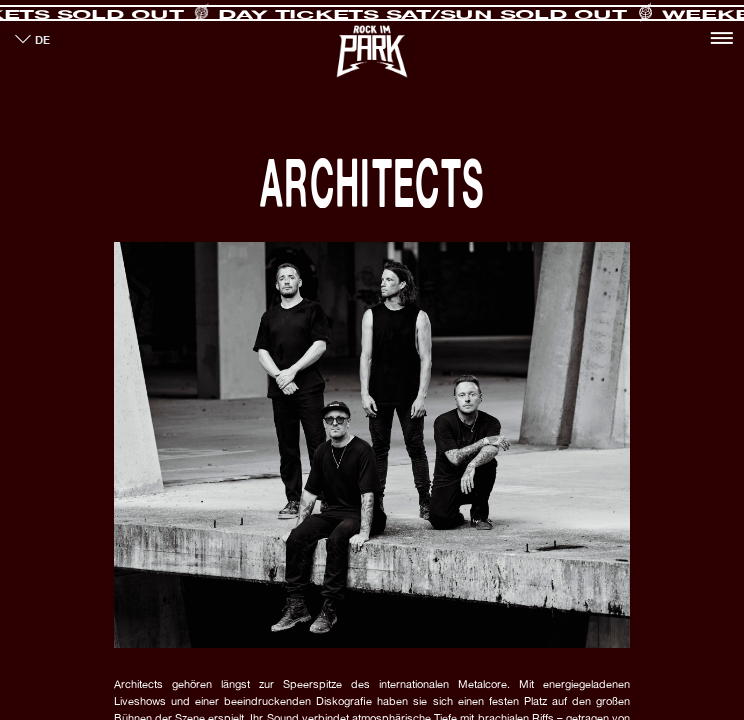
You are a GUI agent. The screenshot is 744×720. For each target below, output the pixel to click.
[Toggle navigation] (721, 37)
